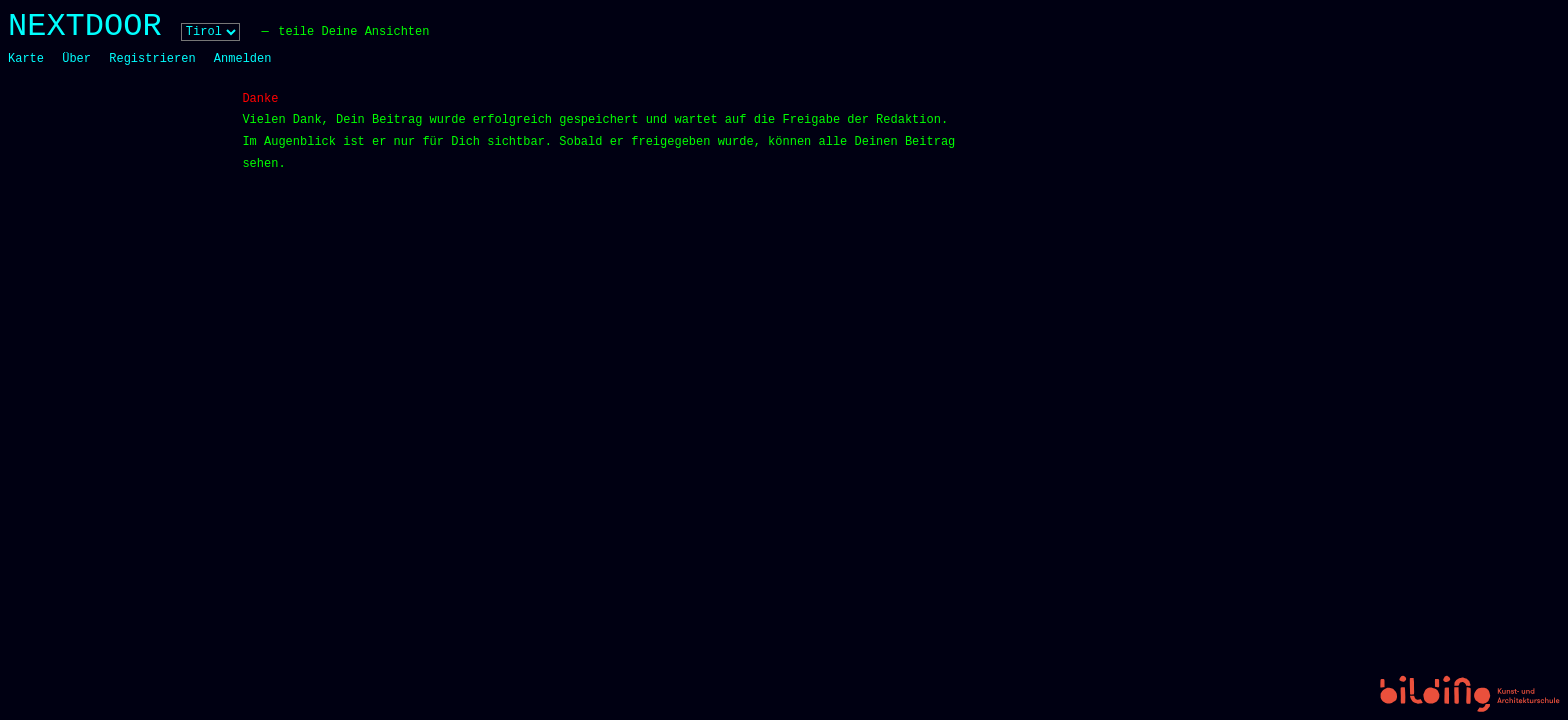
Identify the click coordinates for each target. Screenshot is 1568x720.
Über (76, 59)
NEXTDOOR (85, 26)
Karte (26, 59)
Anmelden (243, 59)
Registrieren (152, 59)
